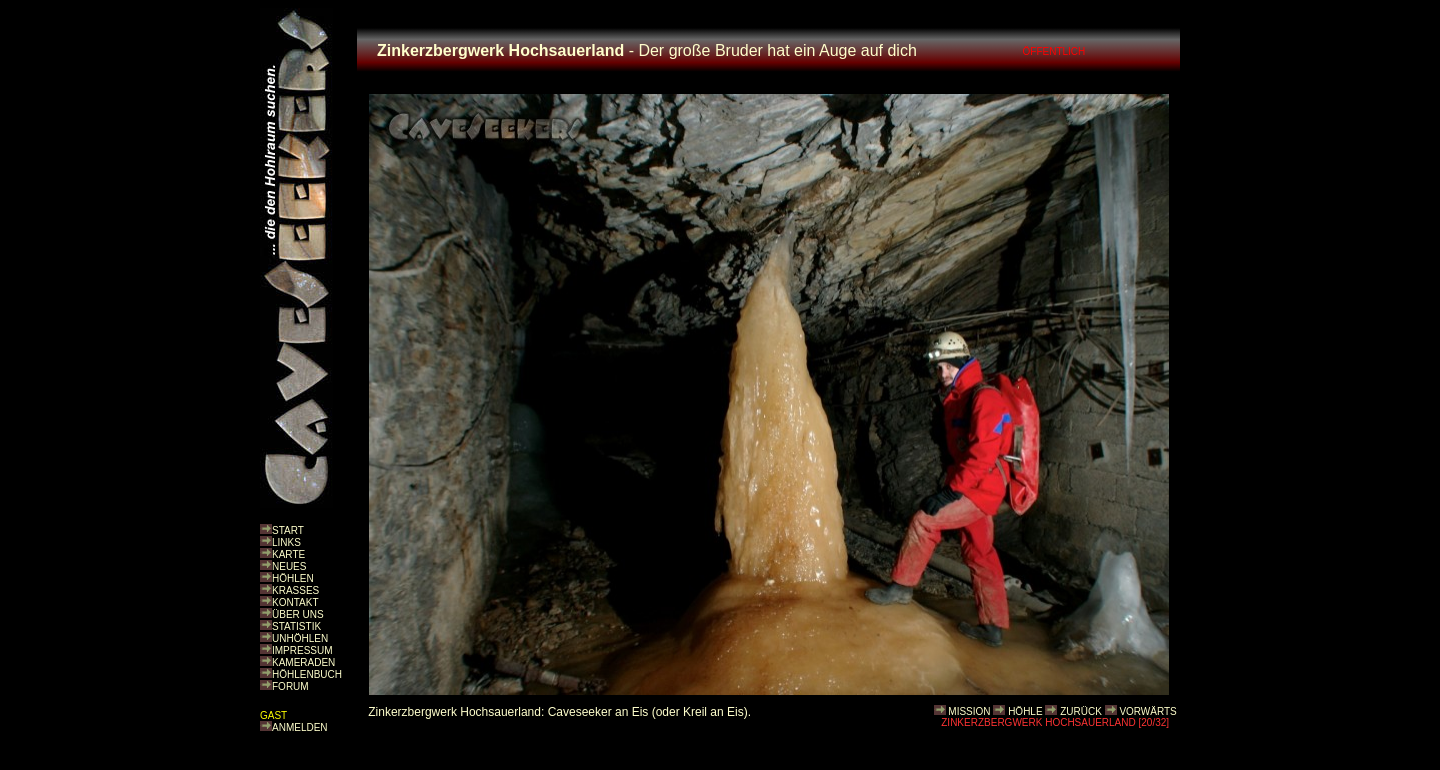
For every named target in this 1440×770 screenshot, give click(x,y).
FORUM (290, 686)
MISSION (969, 711)
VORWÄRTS (1147, 711)
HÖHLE (1025, 711)
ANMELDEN (300, 727)
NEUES (289, 566)
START (288, 530)
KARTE (288, 554)
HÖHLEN (293, 578)
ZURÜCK (1081, 711)
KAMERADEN (303, 662)
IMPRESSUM (302, 650)
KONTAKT (295, 602)
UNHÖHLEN (300, 638)
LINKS (286, 542)
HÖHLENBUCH (307, 674)
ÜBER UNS (298, 614)
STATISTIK (296, 626)
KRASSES (295, 590)
